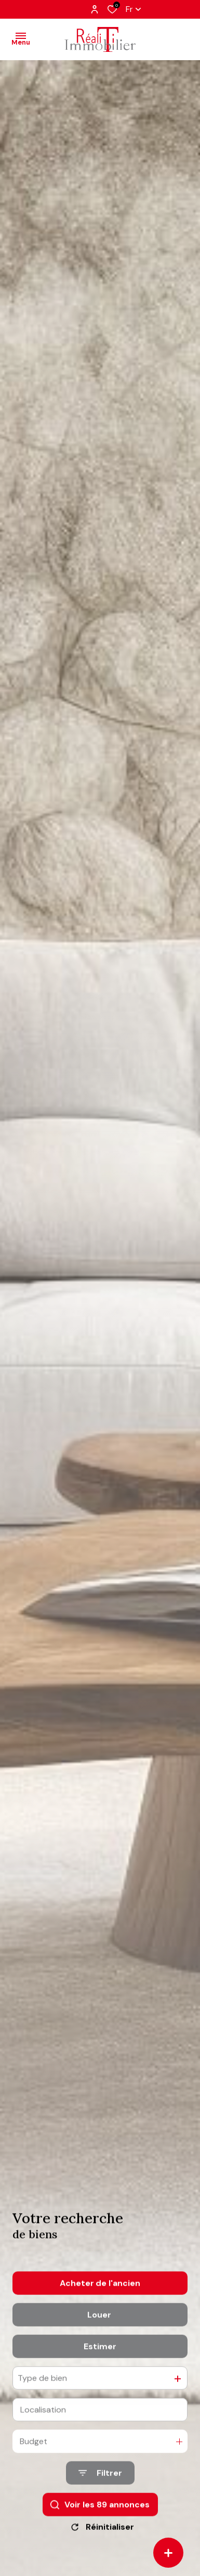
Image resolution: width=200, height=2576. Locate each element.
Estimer (100, 2366)
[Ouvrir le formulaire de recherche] (100, 2493)
